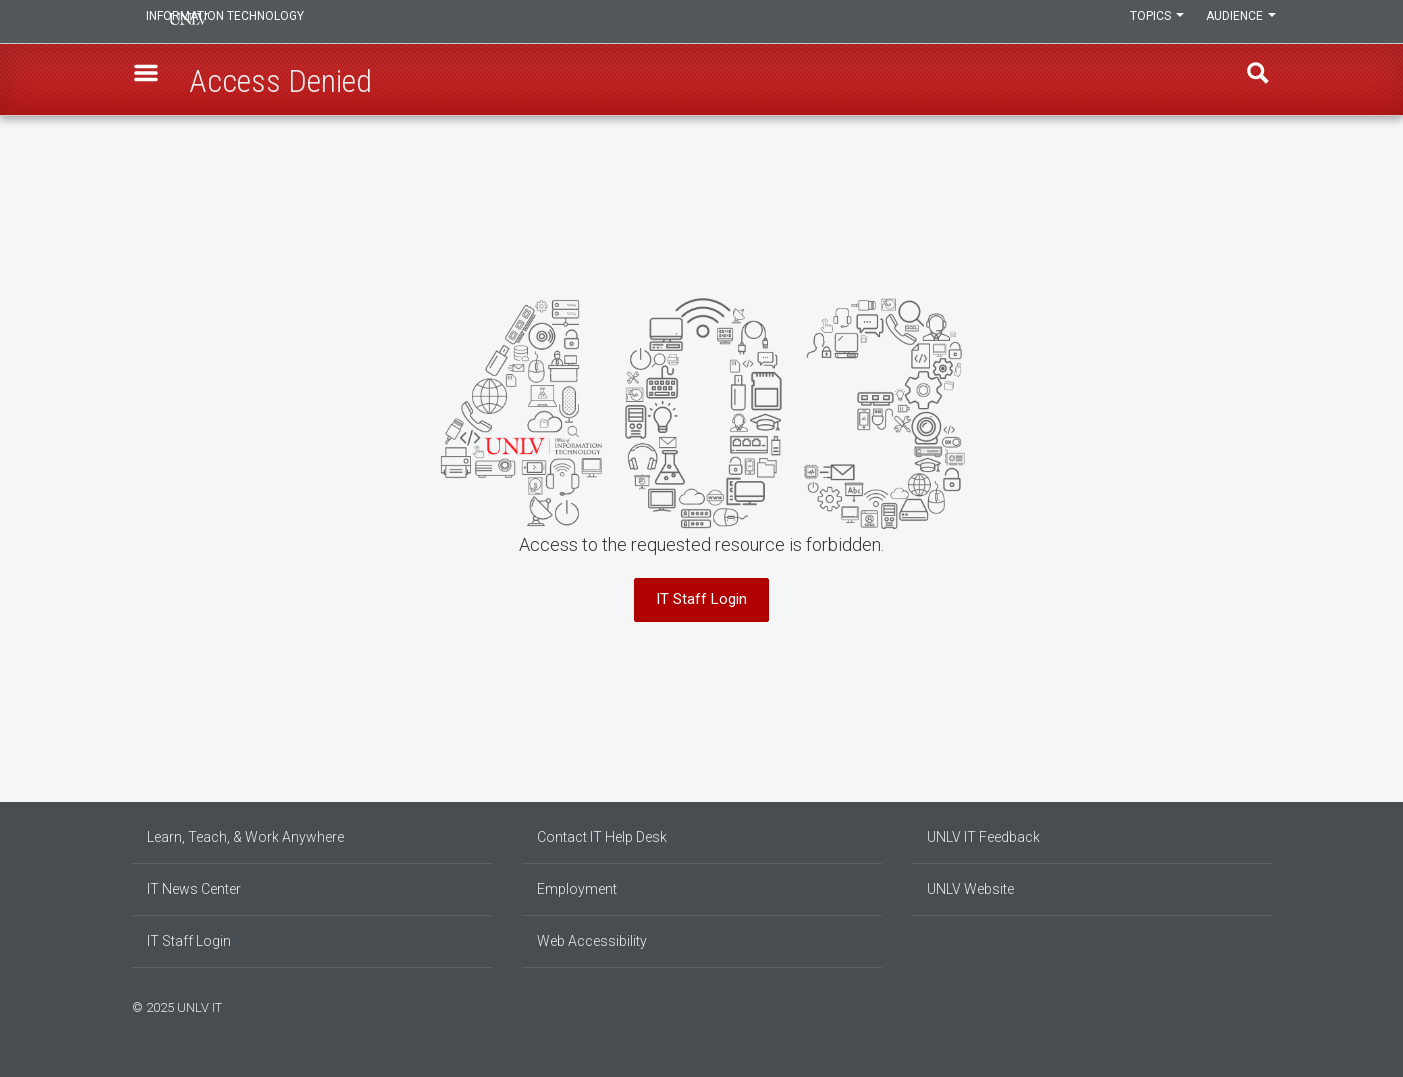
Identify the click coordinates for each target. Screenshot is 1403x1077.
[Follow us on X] (1257, 1005)
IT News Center (194, 889)
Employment (577, 889)
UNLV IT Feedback (983, 837)
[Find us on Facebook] (1227, 1005)
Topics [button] (1145, 22)
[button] (153, 81)
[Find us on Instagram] (1237, 1005)
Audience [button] (1237, 22)
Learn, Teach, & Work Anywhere (245, 837)
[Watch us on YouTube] (1267, 1005)
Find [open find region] (1251, 81)
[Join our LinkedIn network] (1247, 1005)
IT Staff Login (701, 599)
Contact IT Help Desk (602, 837)
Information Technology (268, 22)
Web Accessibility (592, 941)
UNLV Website (970, 889)
